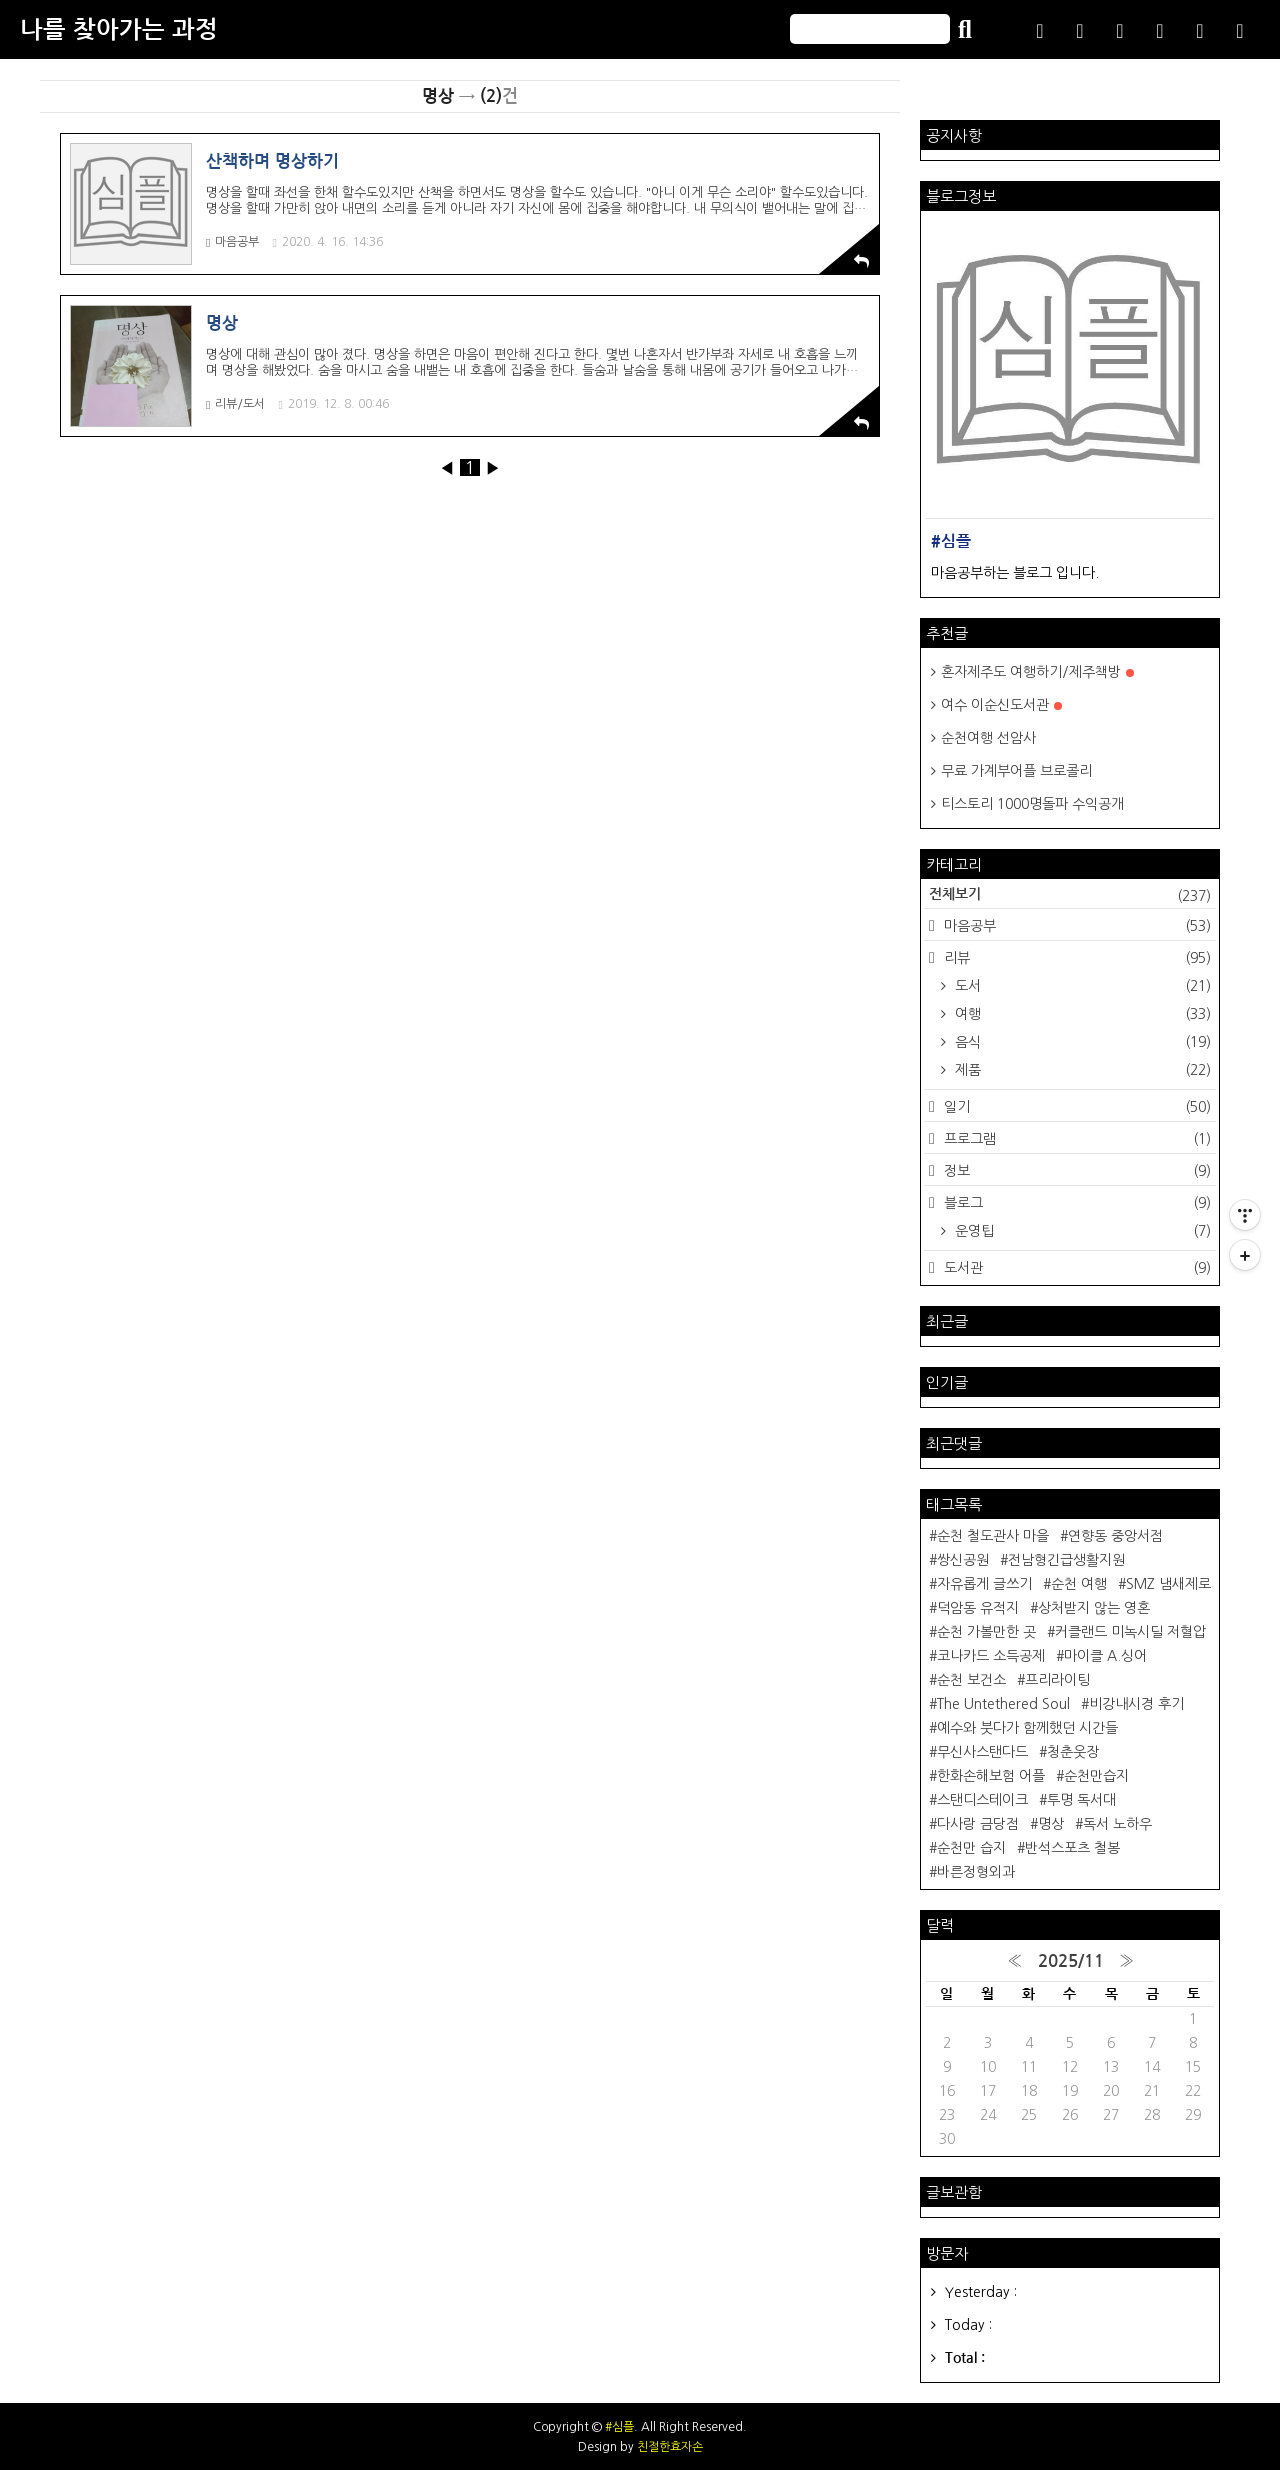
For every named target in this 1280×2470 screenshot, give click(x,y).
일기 (1075, 1107)
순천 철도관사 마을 (993, 1536)
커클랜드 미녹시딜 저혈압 (1130, 1632)
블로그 (1075, 1203)
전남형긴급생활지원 (1066, 1560)
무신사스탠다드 (982, 1752)
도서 (1081, 986)
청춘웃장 (1073, 1752)
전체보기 (1070, 896)
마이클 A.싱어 (1105, 1656)
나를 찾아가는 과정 (119, 30)
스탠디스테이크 (982, 1800)
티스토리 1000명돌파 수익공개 (1032, 804)
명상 (1051, 1824)
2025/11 (1071, 1961)
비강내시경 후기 (1136, 1704)
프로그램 (1075, 1139)
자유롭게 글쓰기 (984, 1584)
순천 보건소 (971, 1680)
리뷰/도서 (235, 404)
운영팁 (1081, 1231)
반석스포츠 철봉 (1072, 1848)
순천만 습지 (971, 1848)
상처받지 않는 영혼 (1094, 1608)
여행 (1081, 1014)
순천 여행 (1079, 1584)
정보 (1075, 1171)
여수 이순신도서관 (1001, 705)
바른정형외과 (976, 1872)
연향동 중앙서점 (1115, 1536)
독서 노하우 (1117, 1824)
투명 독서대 (1081, 1800)
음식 (1081, 1042)
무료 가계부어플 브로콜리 (1016, 771)
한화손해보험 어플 (991, 1776)
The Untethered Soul (1003, 1704)
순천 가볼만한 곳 (986, 1632)
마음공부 (232, 242)
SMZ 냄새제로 (1168, 1584)
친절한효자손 (670, 2447)
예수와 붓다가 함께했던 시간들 (1027, 1728)
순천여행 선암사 (988, 738)
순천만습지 (1096, 1776)
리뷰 (1075, 958)
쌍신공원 (963, 1560)
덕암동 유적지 (978, 1608)
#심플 (619, 2427)
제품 (1081, 1070)
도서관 (1075, 1268)
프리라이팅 (1057, 1680)
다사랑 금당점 (978, 1824)
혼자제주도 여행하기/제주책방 (1037, 672)
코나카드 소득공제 (991, 1656)
